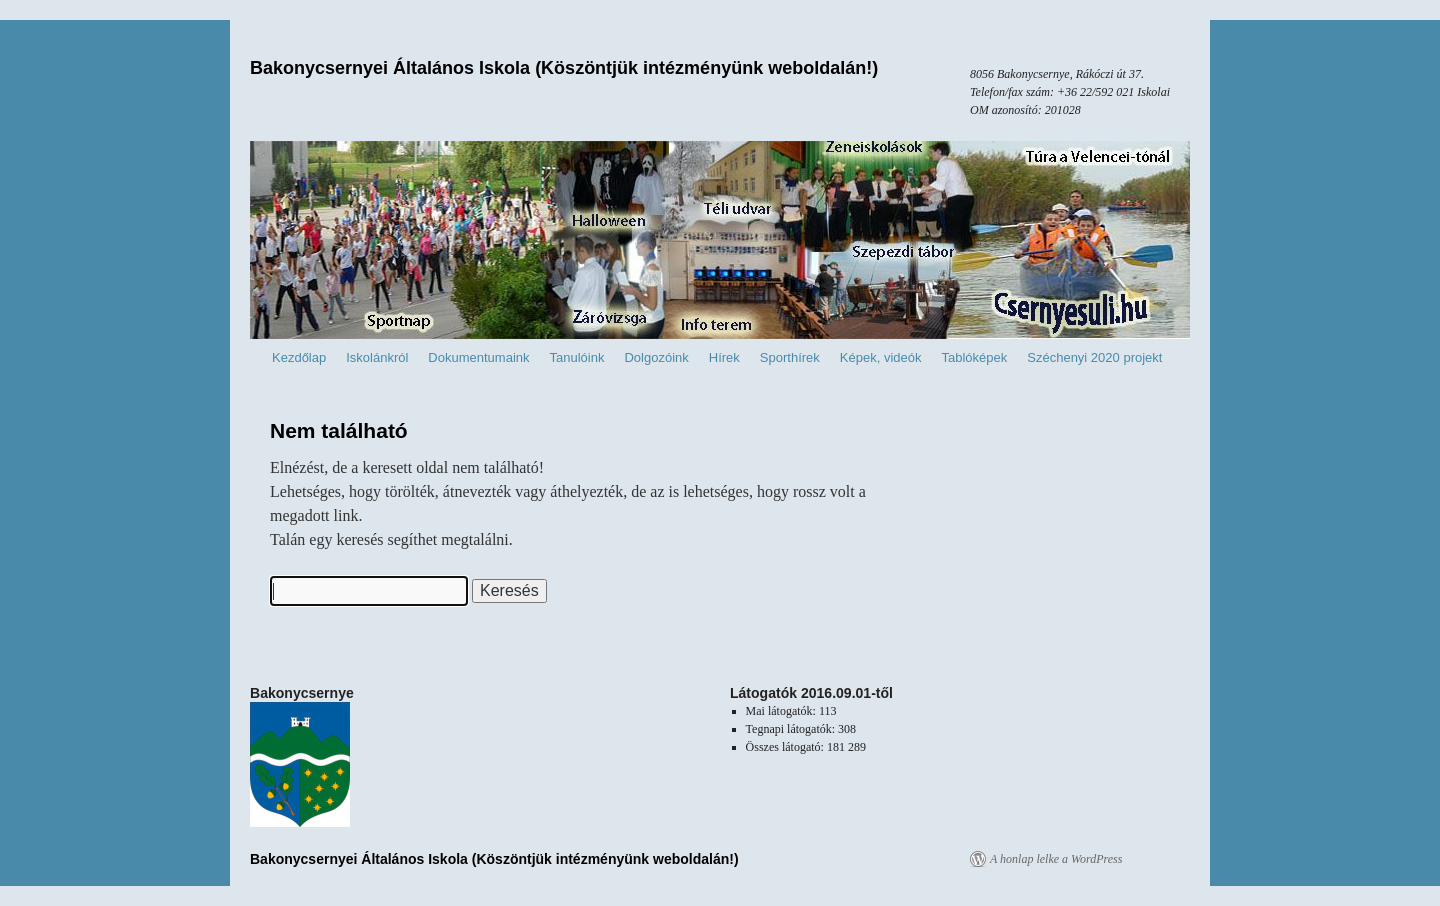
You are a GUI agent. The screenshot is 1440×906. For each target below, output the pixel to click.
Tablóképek (975, 357)
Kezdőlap (299, 357)
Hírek (724, 357)
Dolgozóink (656, 357)
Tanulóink (577, 357)
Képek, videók (881, 357)
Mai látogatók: (782, 711)
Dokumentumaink (478, 357)
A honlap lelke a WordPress (1056, 859)
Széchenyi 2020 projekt (1094, 357)
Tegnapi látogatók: (792, 729)
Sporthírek (790, 357)
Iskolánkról (377, 357)
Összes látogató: (786, 747)
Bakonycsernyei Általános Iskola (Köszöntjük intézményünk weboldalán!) (564, 68)
